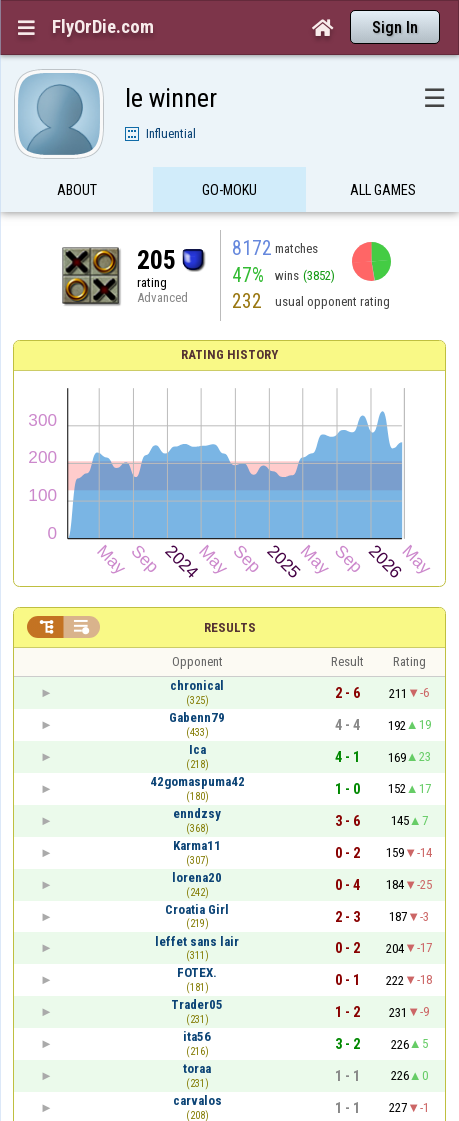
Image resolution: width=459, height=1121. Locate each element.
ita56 (197, 1036)
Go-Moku (229, 193)
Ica (197, 749)
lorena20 (197, 877)
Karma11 (197, 845)
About (77, 193)
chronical (197, 685)
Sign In (395, 27)
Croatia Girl (197, 909)
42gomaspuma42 (197, 781)
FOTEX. (197, 972)
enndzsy (197, 813)
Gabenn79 (197, 717)
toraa (197, 1068)
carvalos (197, 1100)
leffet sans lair (197, 941)
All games (383, 193)
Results (230, 627)
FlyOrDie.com (103, 27)
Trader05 (197, 1004)
